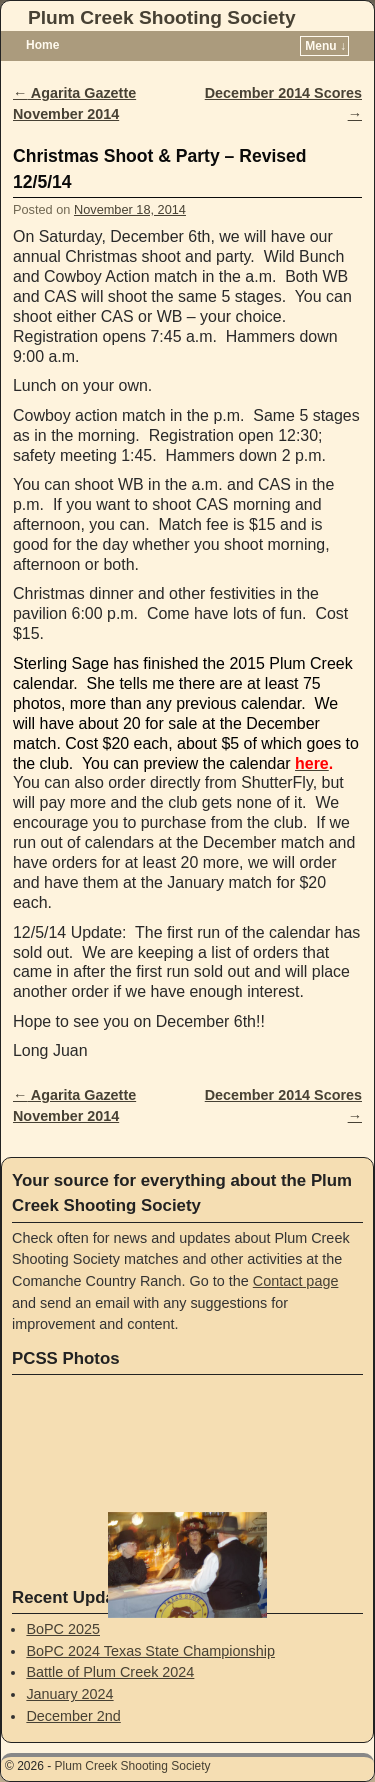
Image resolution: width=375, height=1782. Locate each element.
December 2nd (73, 1716)
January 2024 (69, 1694)
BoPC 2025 (63, 1629)
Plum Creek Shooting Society (162, 17)
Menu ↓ (325, 46)
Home (42, 45)
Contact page (296, 1281)
